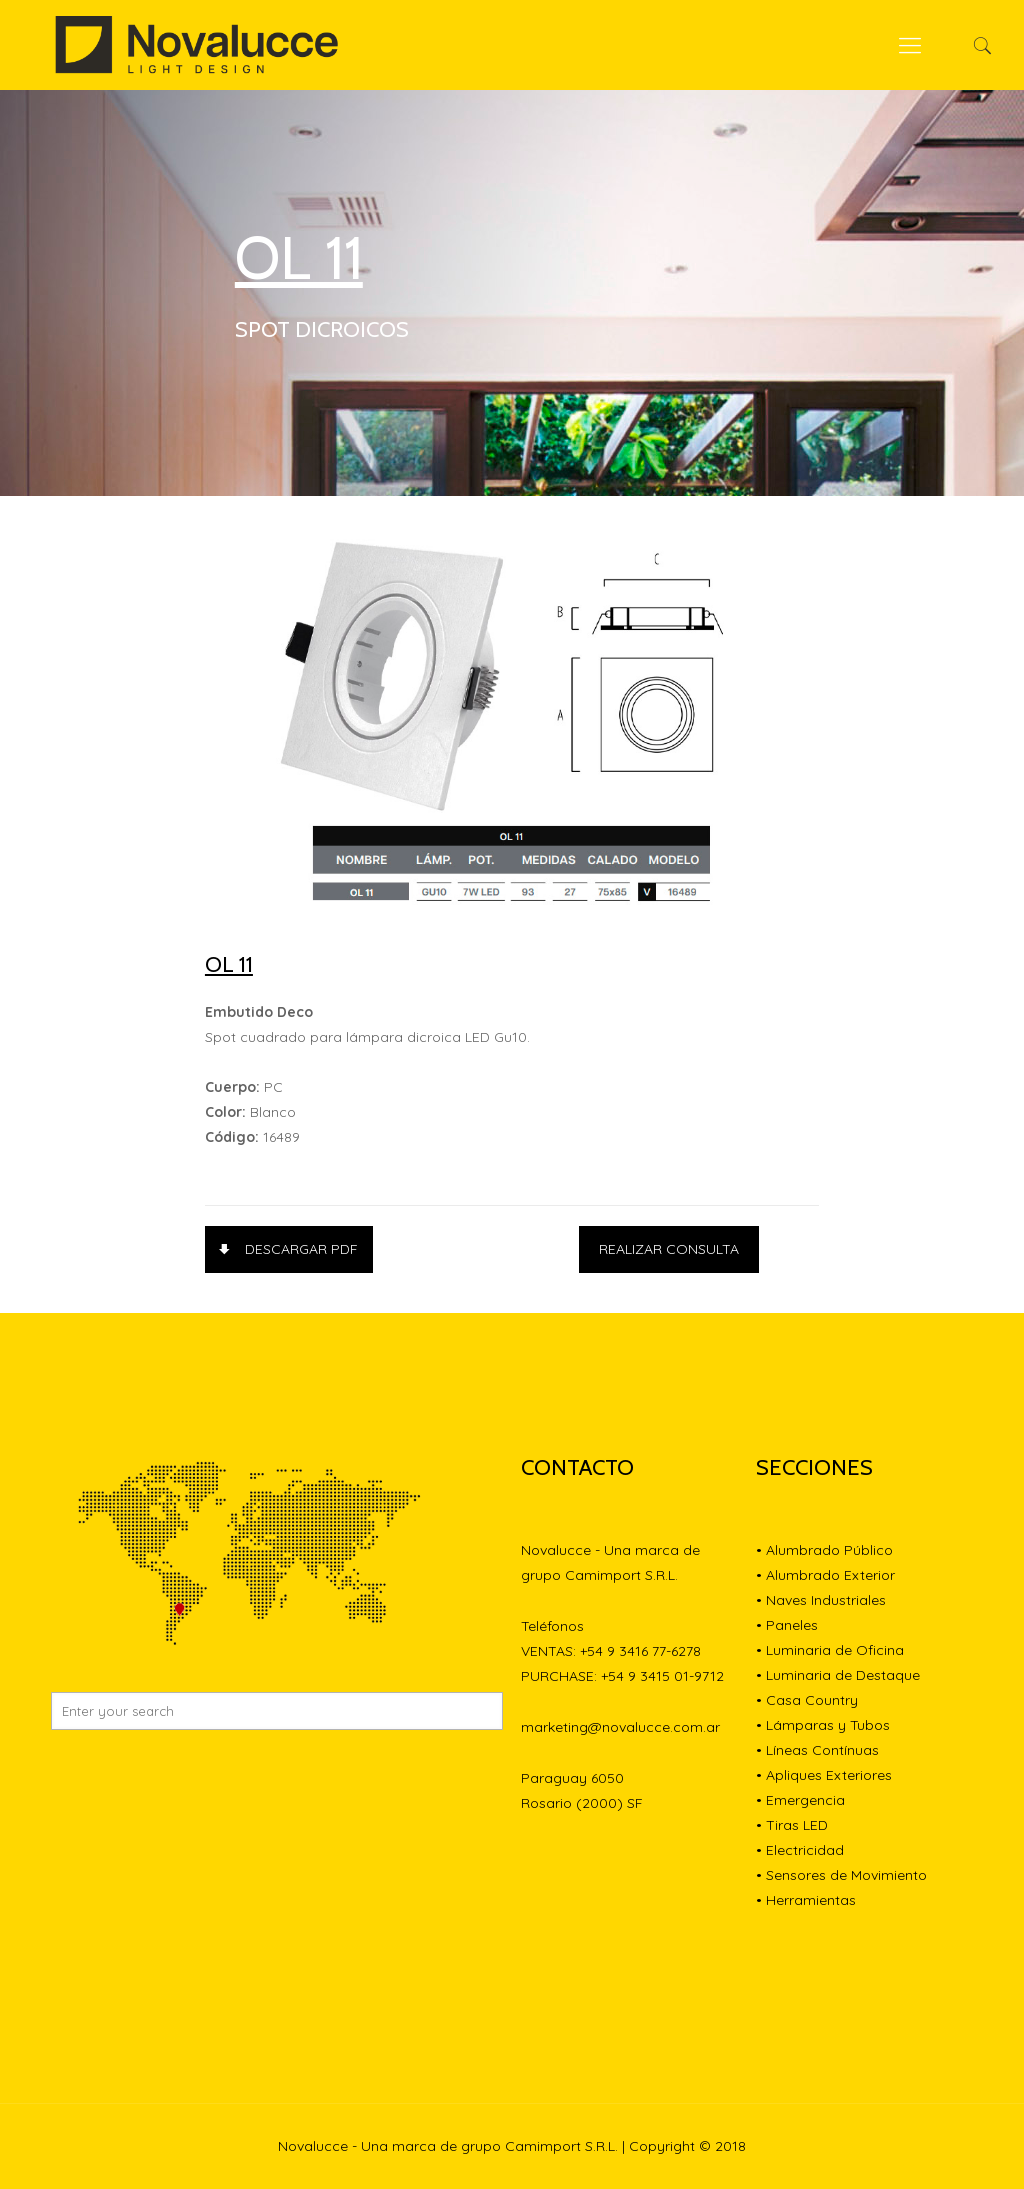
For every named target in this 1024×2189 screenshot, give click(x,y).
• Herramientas (806, 1900)
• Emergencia (800, 1800)
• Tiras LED (792, 1825)
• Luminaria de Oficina (830, 1650)
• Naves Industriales (821, 1600)
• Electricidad (800, 1850)
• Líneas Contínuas (817, 1750)
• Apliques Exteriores (824, 1775)
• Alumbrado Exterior (825, 1575)
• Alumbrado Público (824, 1550)
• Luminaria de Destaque (838, 1675)
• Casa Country (807, 1700)
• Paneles (787, 1625)
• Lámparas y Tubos (823, 1725)
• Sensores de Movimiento (841, 1875)
